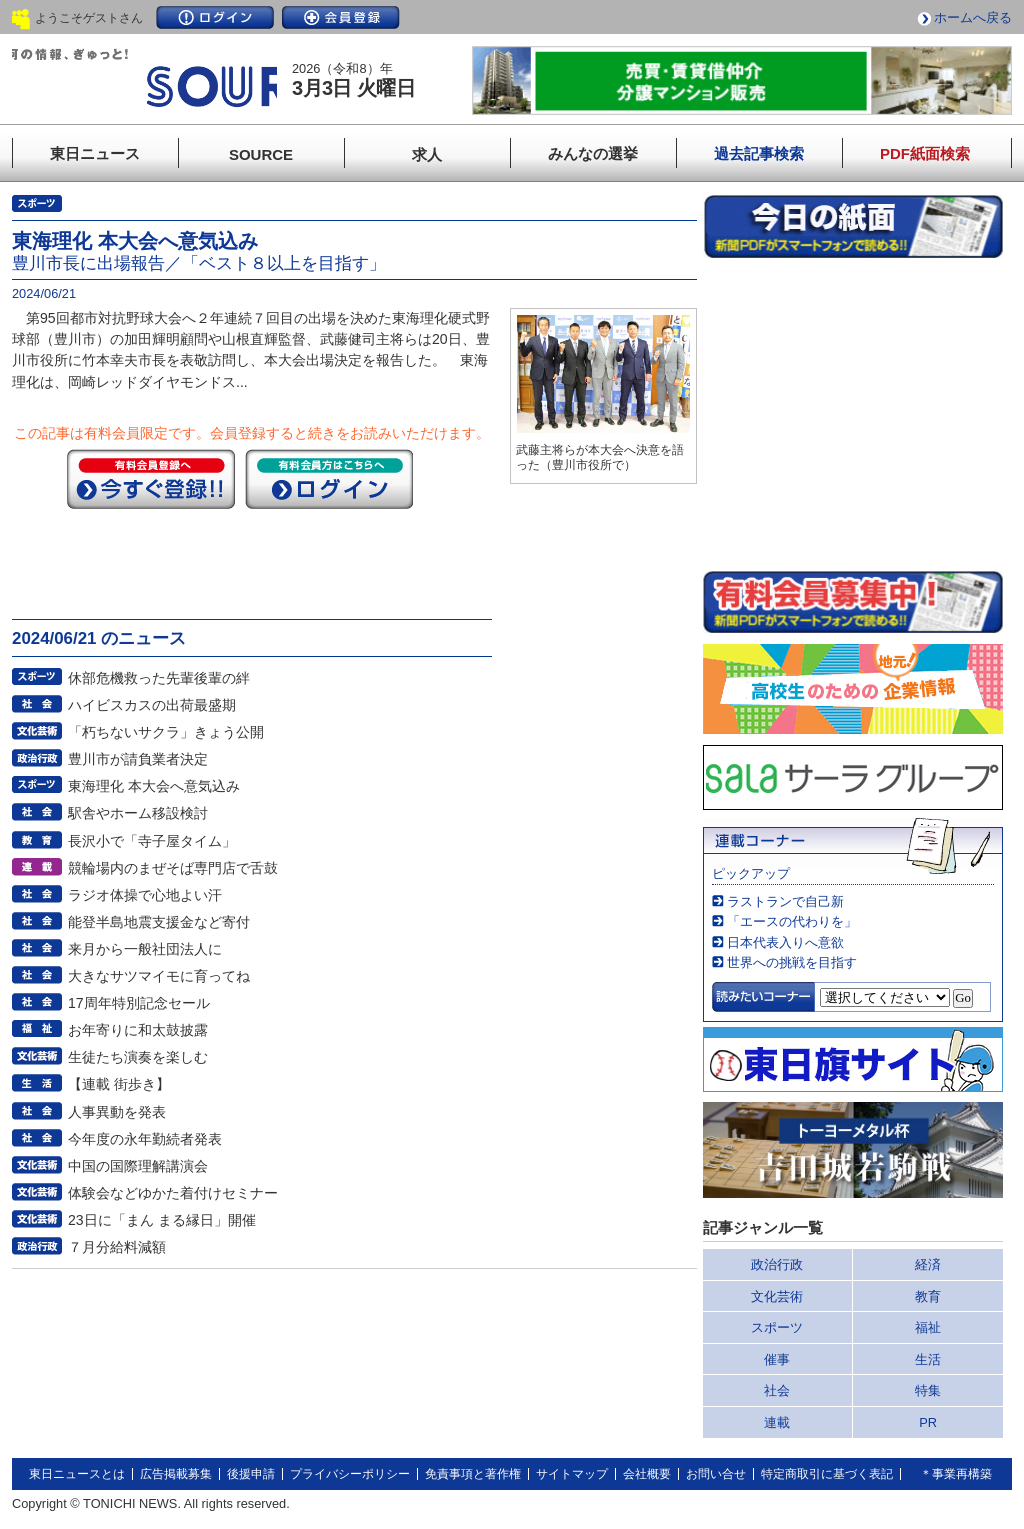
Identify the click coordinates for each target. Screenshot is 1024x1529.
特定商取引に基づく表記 (827, 1474)
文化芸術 (777, 1296)
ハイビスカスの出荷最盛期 (152, 705)
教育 (928, 1296)
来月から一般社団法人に (145, 949)
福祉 (928, 1327)
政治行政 (777, 1264)
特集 (928, 1390)
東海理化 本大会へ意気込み (154, 786)
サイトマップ (572, 1474)
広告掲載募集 (176, 1474)
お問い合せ (716, 1474)
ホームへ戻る (973, 17)
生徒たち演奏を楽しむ (138, 1057)
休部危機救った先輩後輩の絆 (159, 678)
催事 (777, 1359)
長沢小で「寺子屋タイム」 (152, 841)
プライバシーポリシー (350, 1474)
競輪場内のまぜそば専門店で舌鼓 (173, 868)
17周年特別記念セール (139, 1003)
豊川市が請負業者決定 (138, 759)
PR (928, 1422)
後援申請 (251, 1474)
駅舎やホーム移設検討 (138, 813)
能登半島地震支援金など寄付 (159, 922)
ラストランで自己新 (785, 901)
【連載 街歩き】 (119, 1084)
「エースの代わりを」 (792, 921)
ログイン (215, 17)
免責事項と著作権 (473, 1474)
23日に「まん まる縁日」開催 (162, 1220)
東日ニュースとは (77, 1474)
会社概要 (647, 1474)
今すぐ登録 (151, 479)
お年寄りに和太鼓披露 (138, 1030)
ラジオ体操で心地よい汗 (145, 895)
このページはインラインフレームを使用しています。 (853, 414)
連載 (777, 1422)
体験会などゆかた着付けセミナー (173, 1193)
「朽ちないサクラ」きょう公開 (166, 732)
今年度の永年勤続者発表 (145, 1139)
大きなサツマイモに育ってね (159, 976)
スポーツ (777, 1327)
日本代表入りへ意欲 (785, 942)
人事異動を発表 (117, 1112)
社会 (777, 1390)
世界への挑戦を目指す (792, 962)
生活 (928, 1359)
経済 (928, 1264)
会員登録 (341, 17)
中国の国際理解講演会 (138, 1166)
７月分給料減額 (117, 1247)
